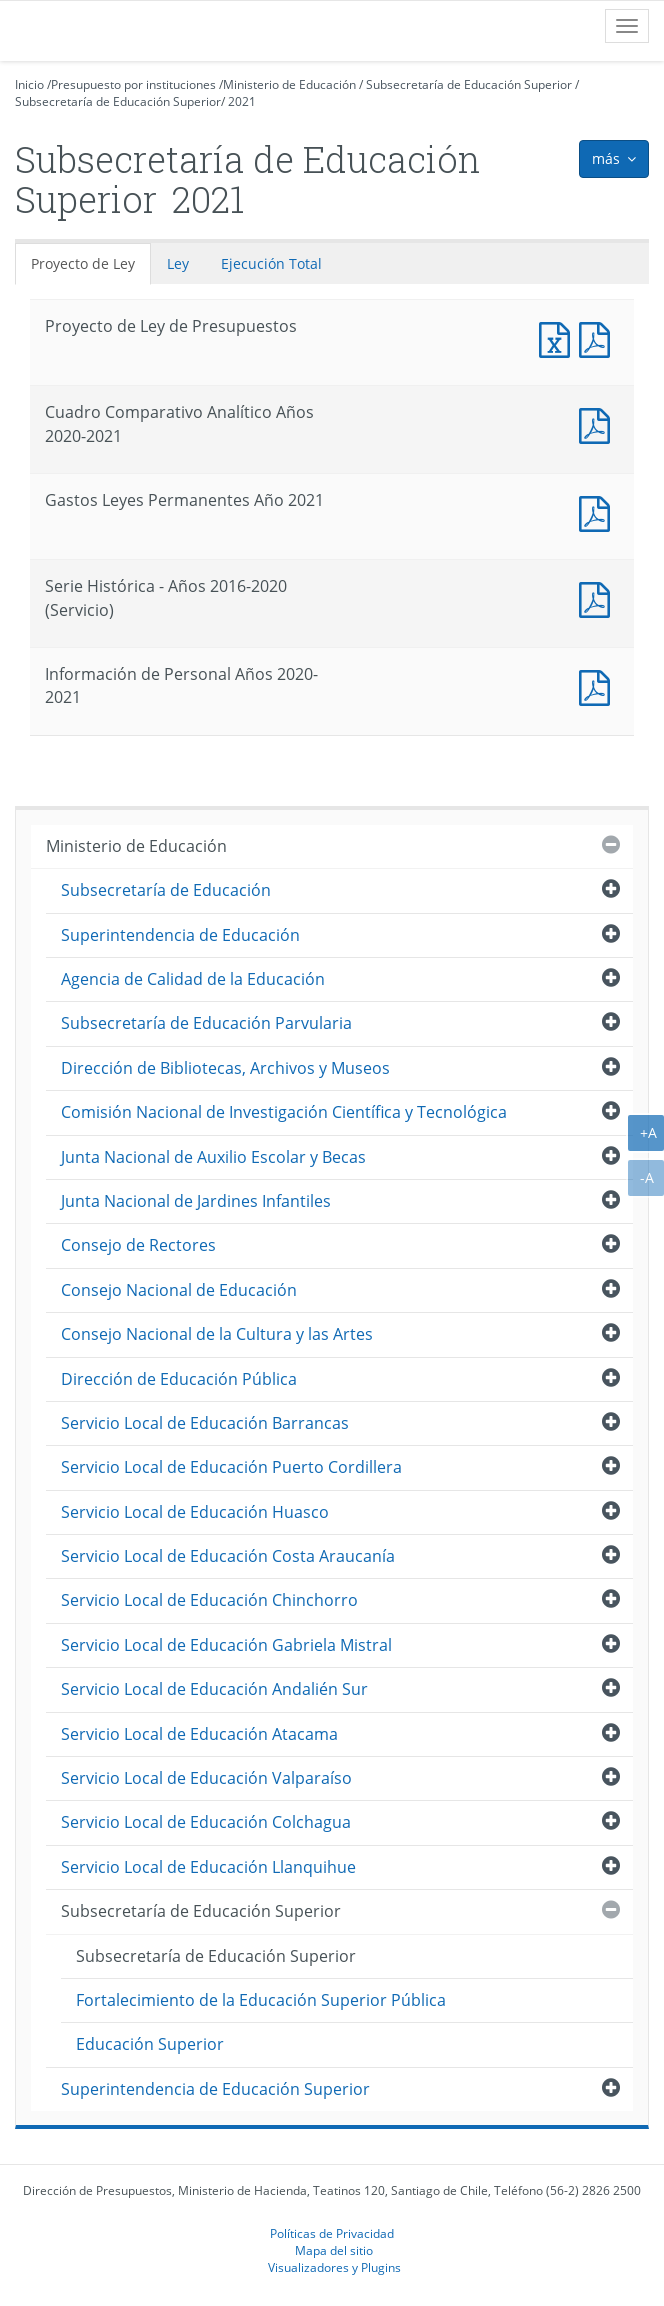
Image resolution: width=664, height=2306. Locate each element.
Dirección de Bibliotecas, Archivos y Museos (225, 1068)
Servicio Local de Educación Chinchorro (209, 1600)
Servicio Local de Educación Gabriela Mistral (226, 1645)
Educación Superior (150, 2044)
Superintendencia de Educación (180, 935)
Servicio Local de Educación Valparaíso (206, 1778)
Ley (178, 263)
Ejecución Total (271, 263)
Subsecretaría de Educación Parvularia (206, 1023)
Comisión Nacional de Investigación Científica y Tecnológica (284, 1112)
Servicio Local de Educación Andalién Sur (214, 1689)
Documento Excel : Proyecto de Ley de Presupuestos (559, 337)
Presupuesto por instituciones (133, 84)
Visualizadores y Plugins (334, 2267)
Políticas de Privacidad (332, 2233)
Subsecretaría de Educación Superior (469, 84)
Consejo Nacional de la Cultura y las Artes (217, 1334)
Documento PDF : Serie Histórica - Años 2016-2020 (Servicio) (599, 597)
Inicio (29, 84)
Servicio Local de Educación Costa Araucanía (228, 1556)
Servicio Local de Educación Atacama (199, 1734)
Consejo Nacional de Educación (179, 1290)
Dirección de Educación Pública (179, 1379)
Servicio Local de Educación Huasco (195, 1512)
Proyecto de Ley (83, 263)
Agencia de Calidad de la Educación (193, 979)
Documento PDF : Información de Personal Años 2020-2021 (599, 685)
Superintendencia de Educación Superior (215, 2089)
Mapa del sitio (334, 2250)
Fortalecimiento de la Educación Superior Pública (261, 2000)
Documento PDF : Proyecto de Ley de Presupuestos (599, 337)
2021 (242, 101)
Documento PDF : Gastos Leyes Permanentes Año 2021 (599, 511)
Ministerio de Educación (289, 84)
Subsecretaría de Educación (166, 890)
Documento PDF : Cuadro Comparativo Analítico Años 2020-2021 (599, 423)
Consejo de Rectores (138, 1245)
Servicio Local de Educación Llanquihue (208, 1867)
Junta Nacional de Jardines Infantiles (196, 1201)
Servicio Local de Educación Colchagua (206, 1822)
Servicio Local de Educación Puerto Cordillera (231, 1467)
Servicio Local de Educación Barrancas (205, 1423)
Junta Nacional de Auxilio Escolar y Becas (213, 1157)
